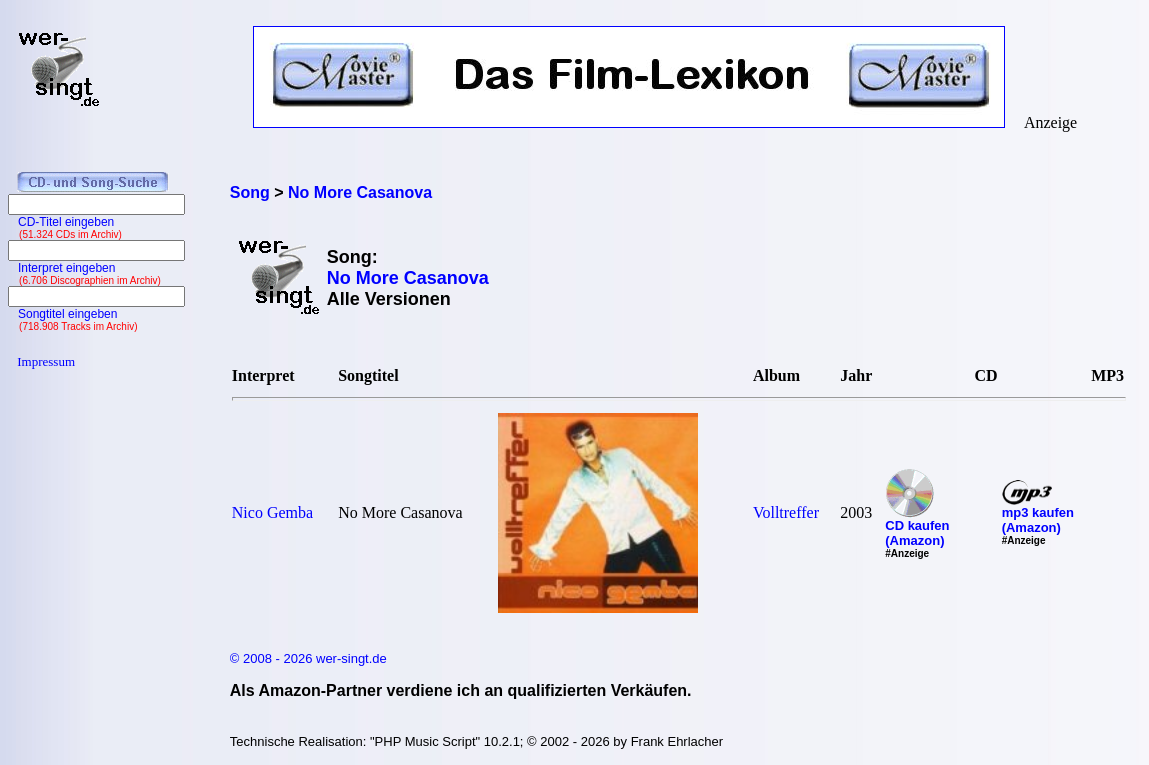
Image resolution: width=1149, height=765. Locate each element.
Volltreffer (786, 512)
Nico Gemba (272, 512)
